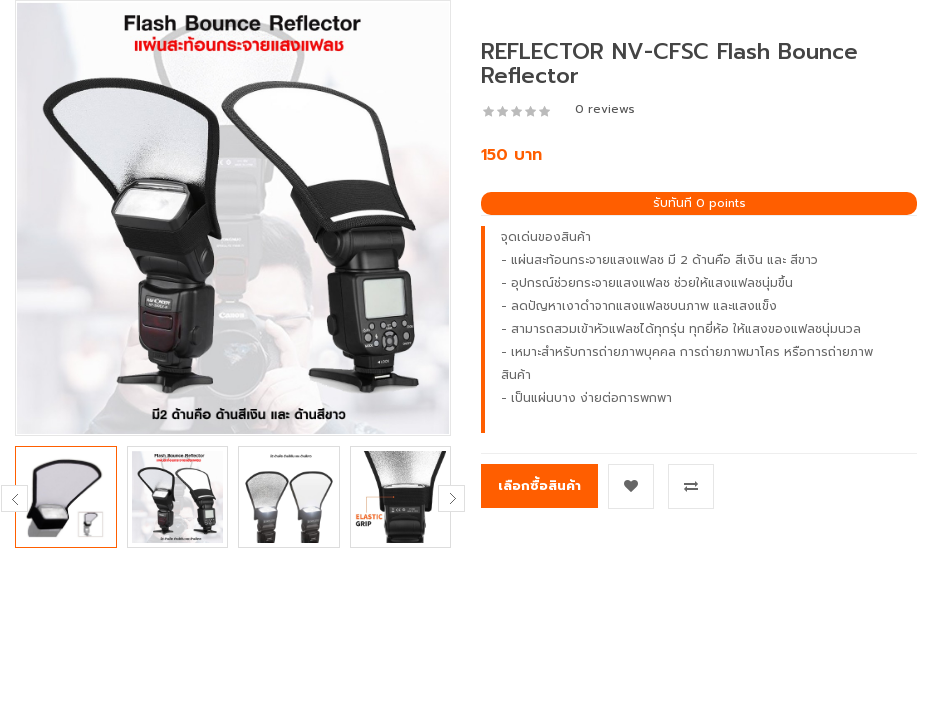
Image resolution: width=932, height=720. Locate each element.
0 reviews (605, 109)
